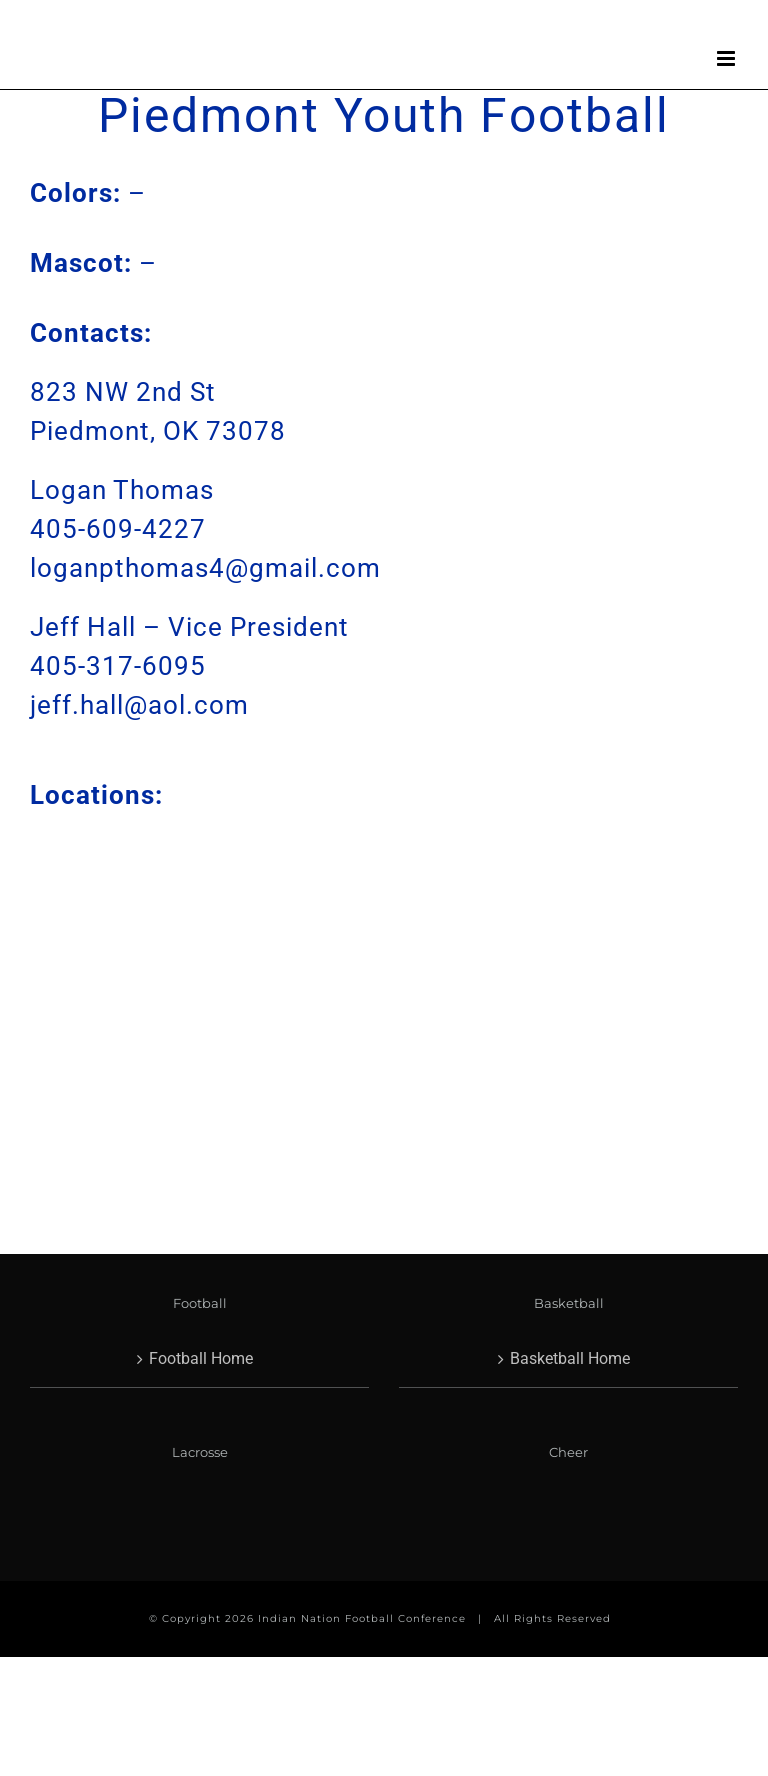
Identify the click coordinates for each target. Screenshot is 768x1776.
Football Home (201, 1358)
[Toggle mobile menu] (727, 58)
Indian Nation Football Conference (362, 1618)
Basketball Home (570, 1358)
